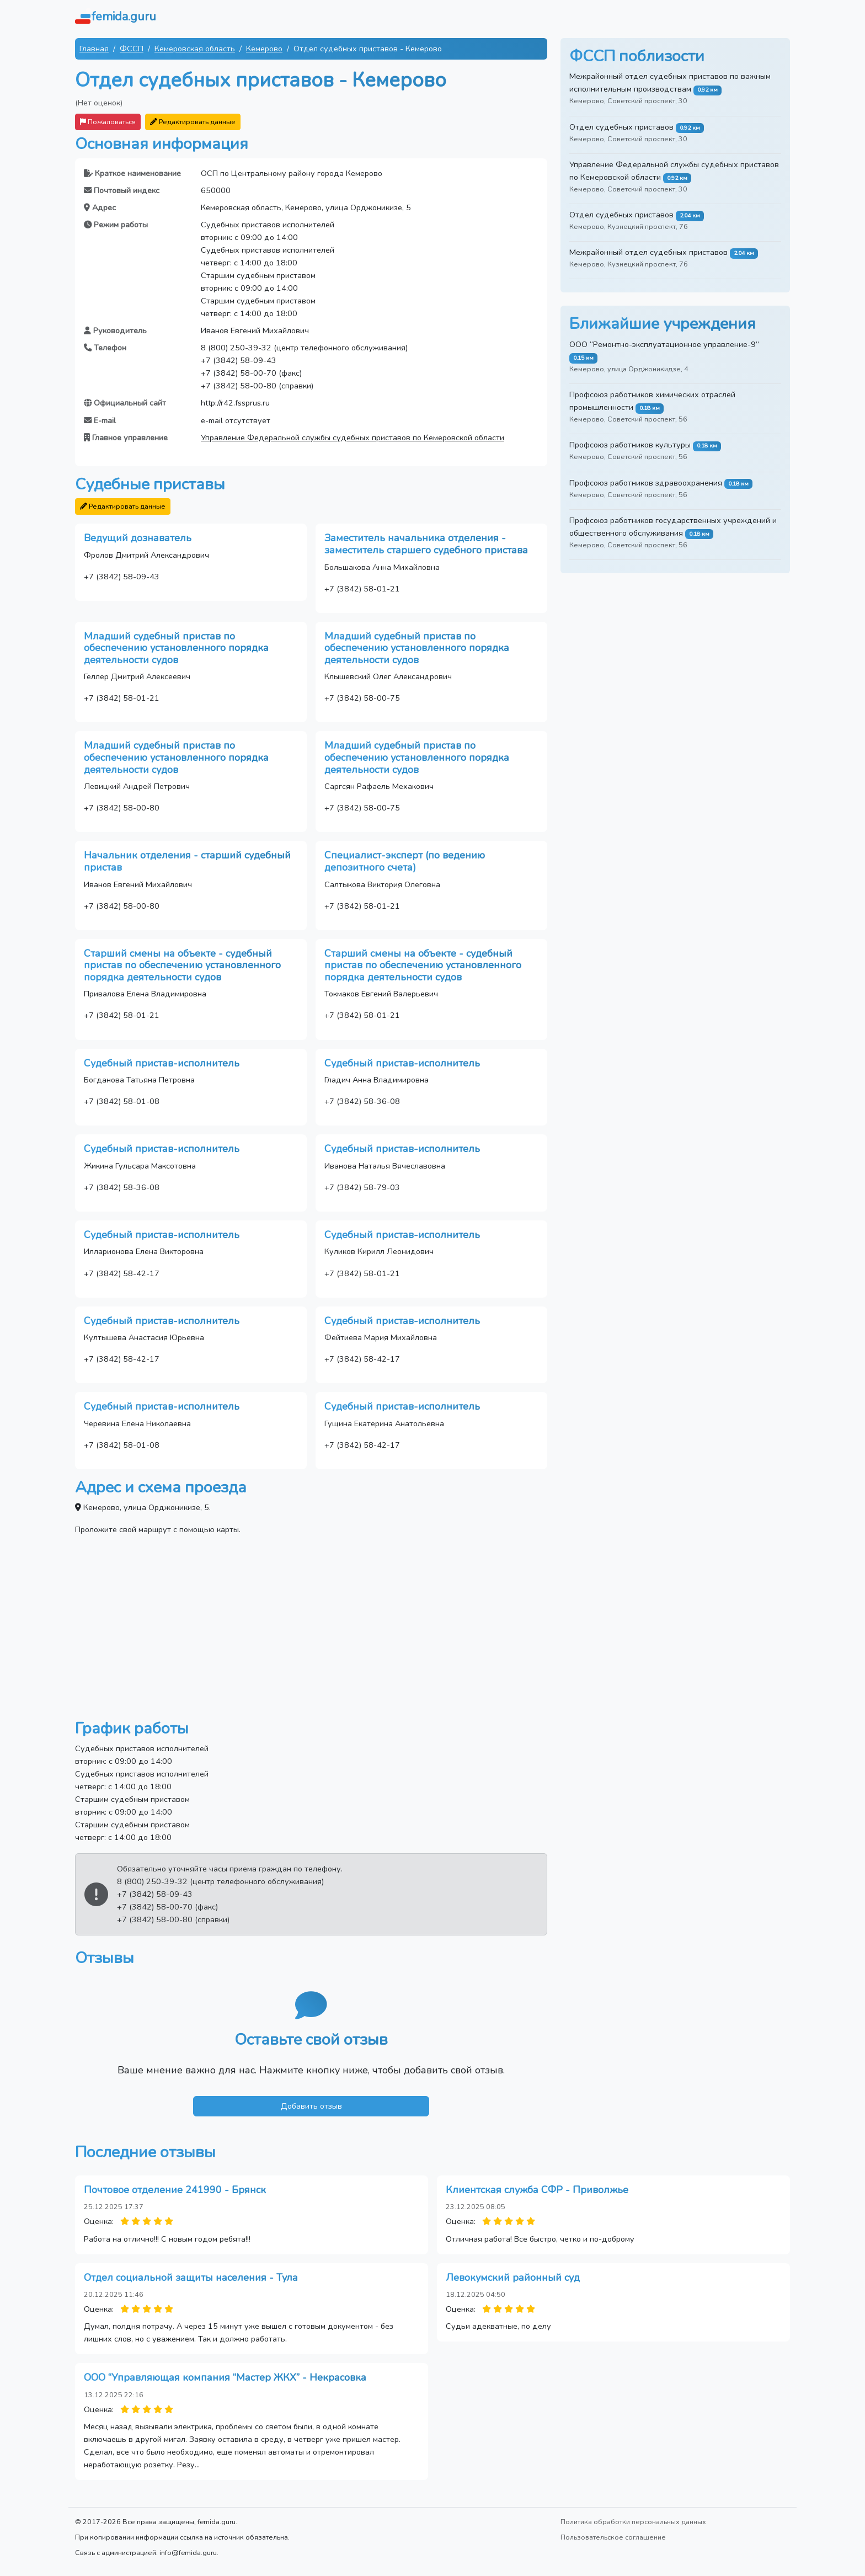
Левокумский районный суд (513, 2277)
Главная (94, 48)
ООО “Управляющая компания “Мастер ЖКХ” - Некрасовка (225, 2377)
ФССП (131, 48)
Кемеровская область (194, 48)
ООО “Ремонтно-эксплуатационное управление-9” (664, 344)
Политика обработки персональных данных (633, 2521)
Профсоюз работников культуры (630, 444)
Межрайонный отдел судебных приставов (648, 252)
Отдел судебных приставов (621, 126)
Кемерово (264, 48)
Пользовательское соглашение (613, 2537)
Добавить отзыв (311, 2105)
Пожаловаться (108, 121)
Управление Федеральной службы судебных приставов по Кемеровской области (352, 437)
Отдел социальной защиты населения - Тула (191, 2277)
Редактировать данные (193, 121)
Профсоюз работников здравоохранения (645, 482)
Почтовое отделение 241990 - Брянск (175, 2189)
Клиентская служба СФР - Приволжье (537, 2189)
